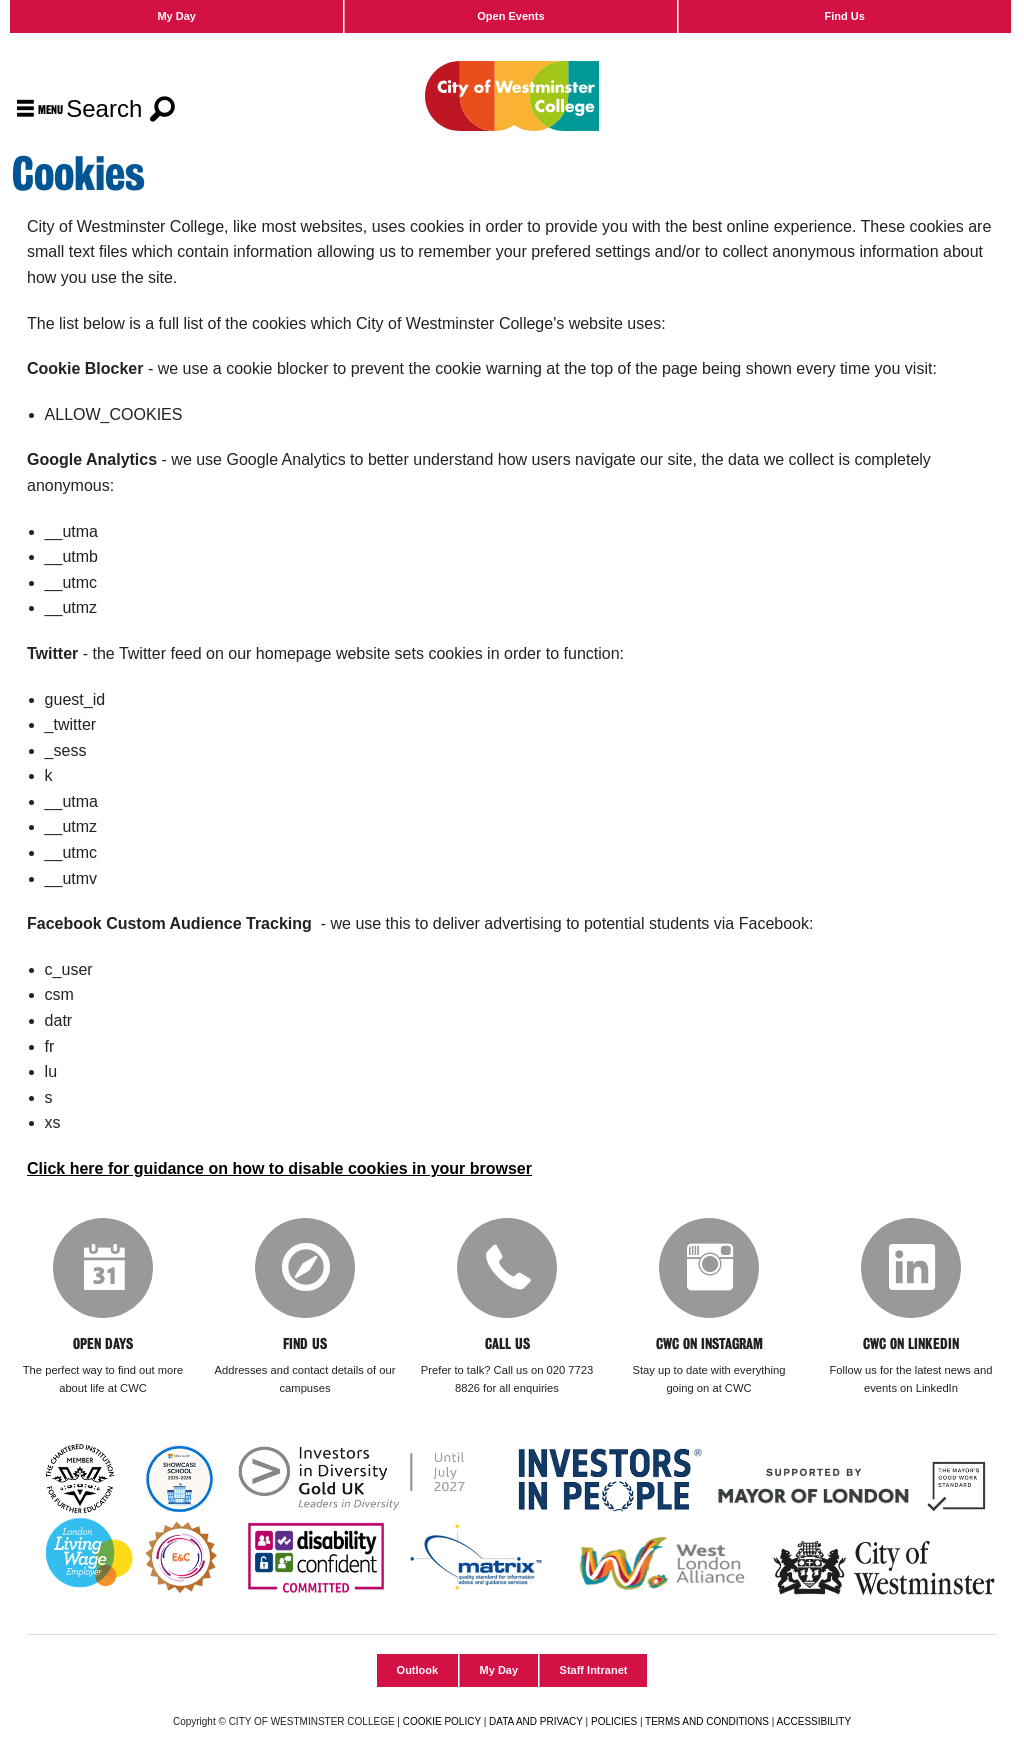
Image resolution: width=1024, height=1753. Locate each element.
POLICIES (614, 1721)
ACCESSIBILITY (814, 1721)
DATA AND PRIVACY (536, 1721)
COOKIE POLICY (442, 1721)
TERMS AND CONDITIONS (707, 1721)
